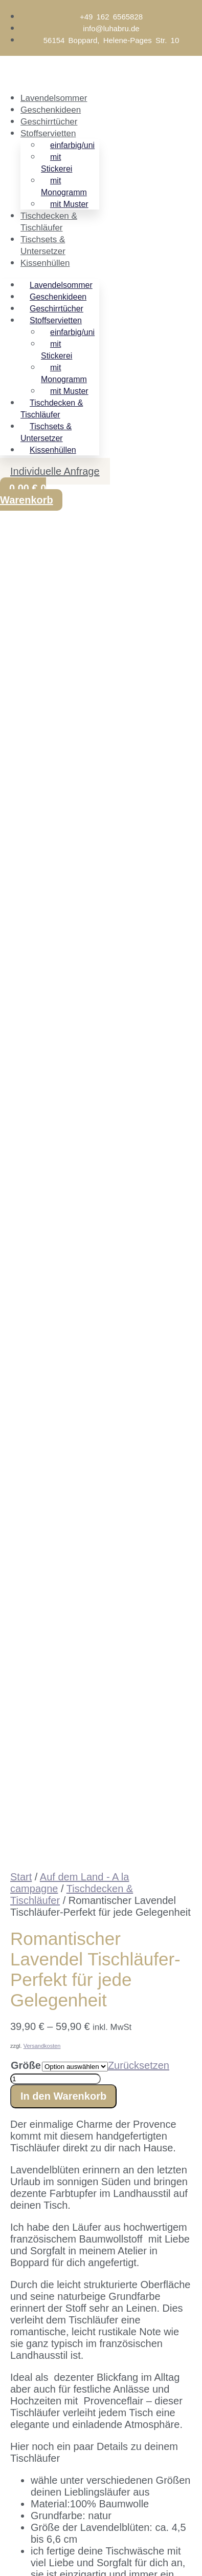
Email (24, 2253)
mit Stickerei (56, 163)
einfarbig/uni (72, 145)
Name (25, 2271)
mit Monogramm (64, 186)
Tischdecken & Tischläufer (51, 409)
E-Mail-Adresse (46, 2470)
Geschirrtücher (48, 122)
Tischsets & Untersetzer (46, 432)
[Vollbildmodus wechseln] (34, 2456)
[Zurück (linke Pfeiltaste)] (10, 2471)
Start (21, 639)
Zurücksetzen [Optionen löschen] (138, 828)
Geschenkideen (50, 110)
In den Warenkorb (63, 859)
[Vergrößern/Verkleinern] (10, 2456)
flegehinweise (84, 1496)
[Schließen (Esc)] (80, 2456)
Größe (26, 828)
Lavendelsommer (53, 98)
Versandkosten (42, 809)
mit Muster (69, 204)
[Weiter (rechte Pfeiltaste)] (34, 2471)
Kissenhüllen (45, 263)
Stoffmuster (36, 1565)
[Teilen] (57, 2456)
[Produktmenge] (55, 841)
